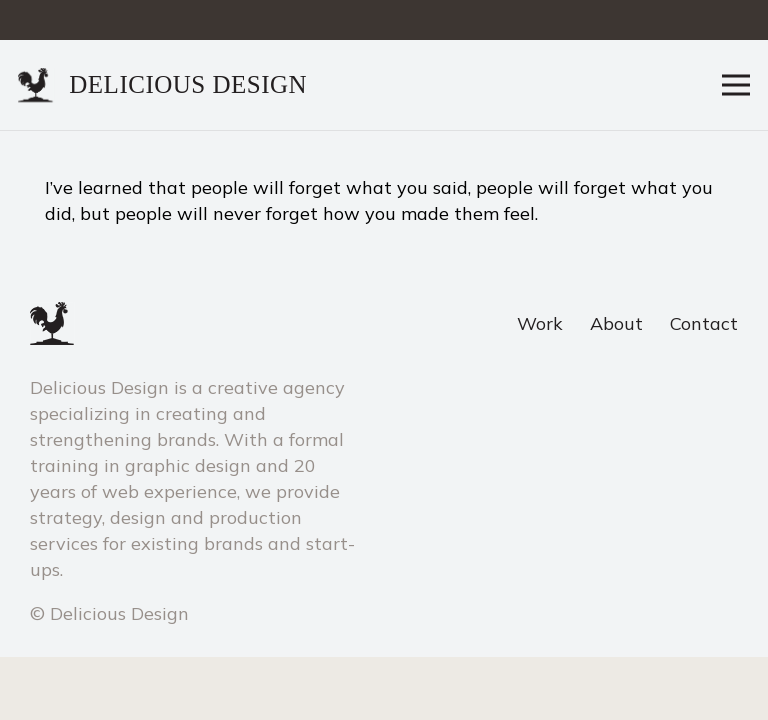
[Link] (36, 85)
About (616, 323)
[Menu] (736, 85)
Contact (704, 323)
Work (540, 323)
